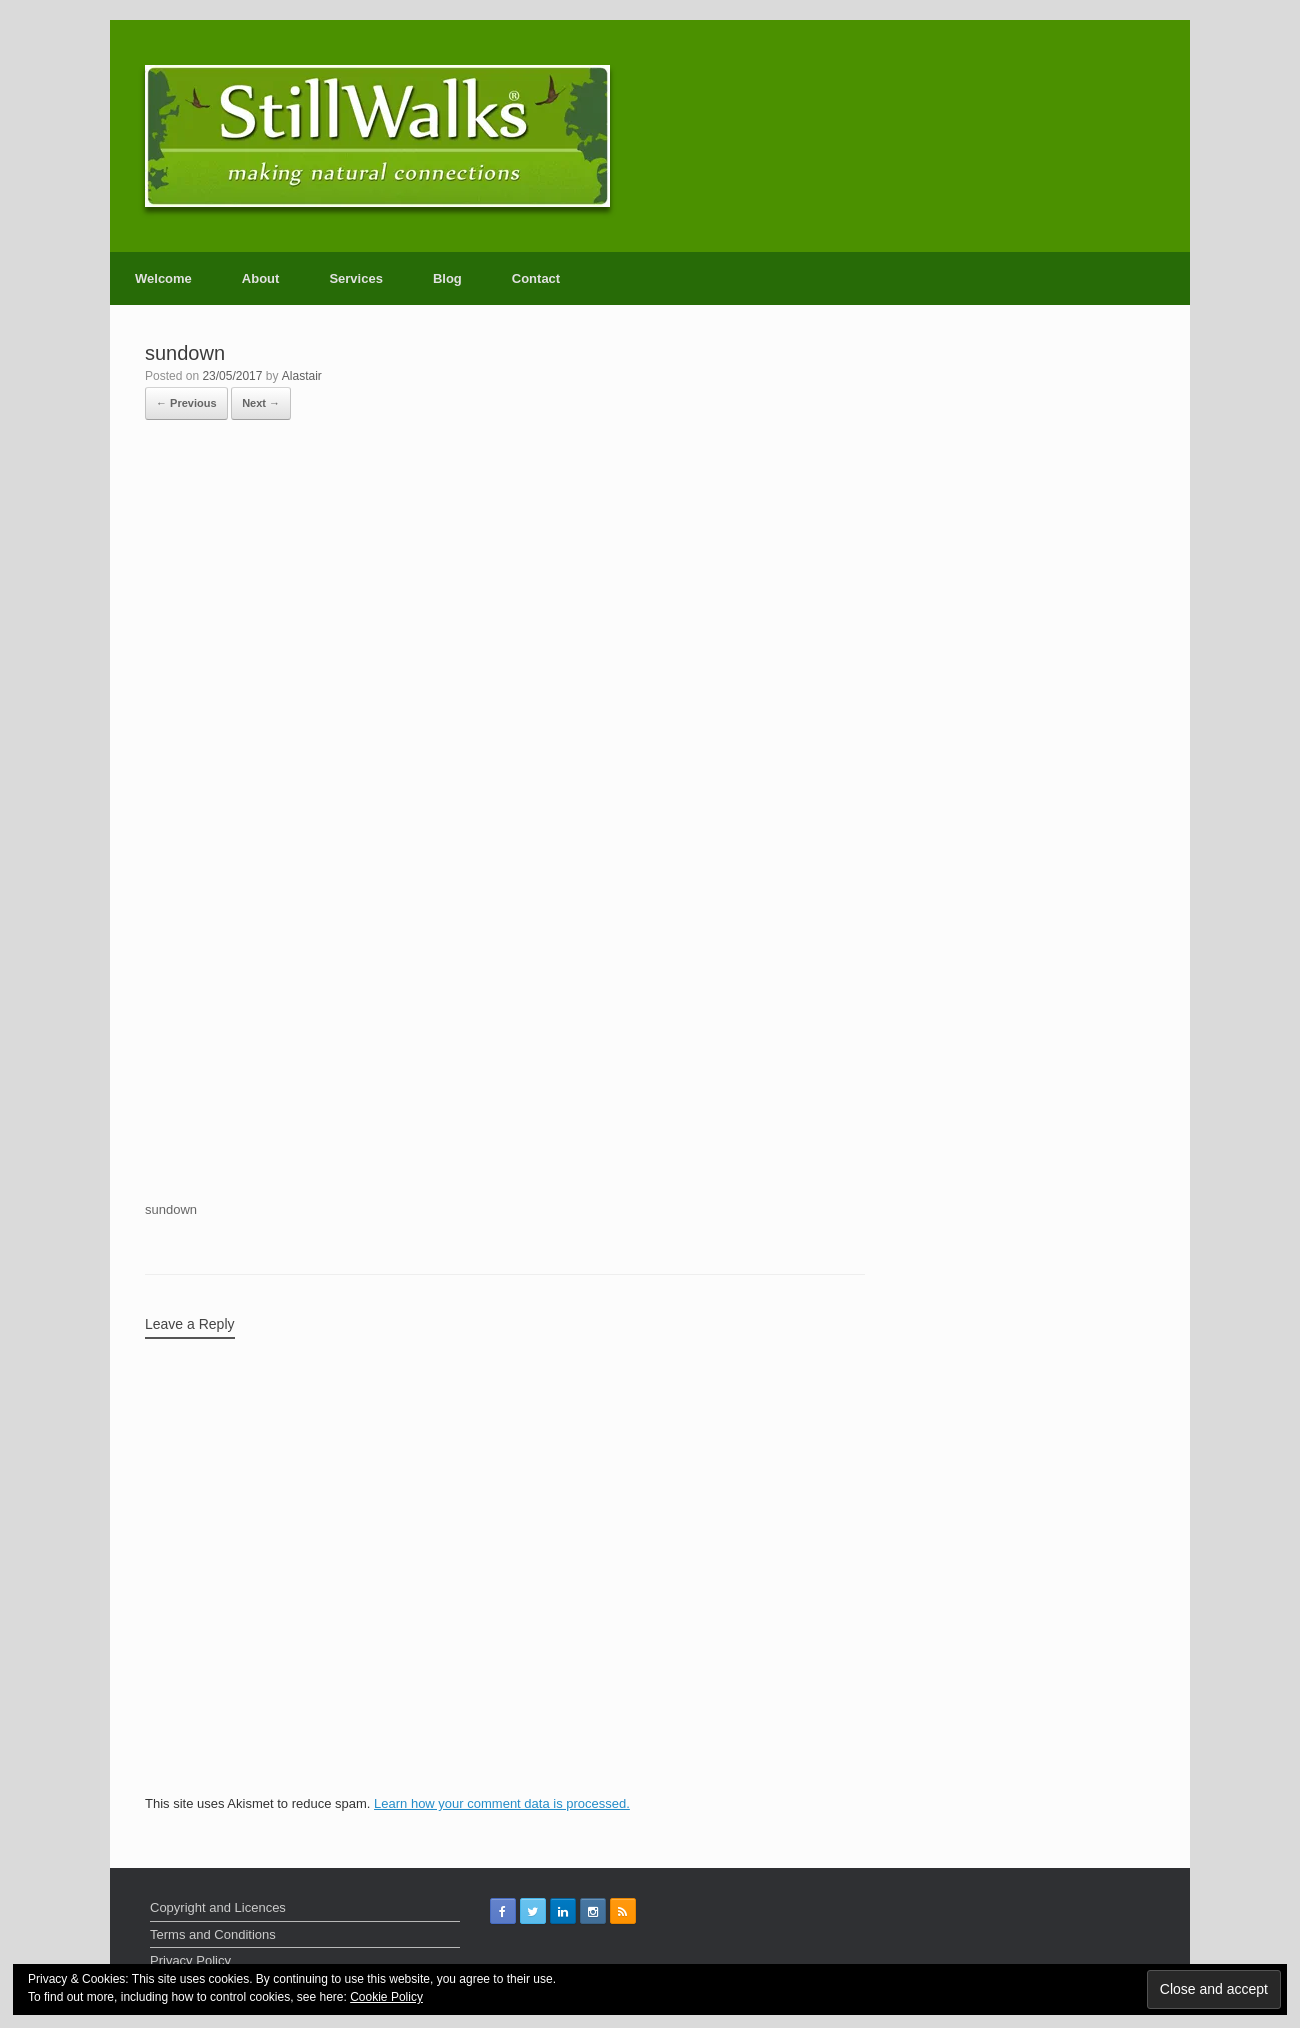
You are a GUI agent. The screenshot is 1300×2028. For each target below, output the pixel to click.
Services (356, 278)
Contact (536, 278)
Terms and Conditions (213, 1934)
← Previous (186, 403)
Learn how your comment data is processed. (502, 1803)
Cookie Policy (386, 1997)
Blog (447, 278)
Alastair (302, 376)
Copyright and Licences (218, 1907)
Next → (261, 403)
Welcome (163, 278)
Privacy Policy (190, 1960)
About (261, 278)
